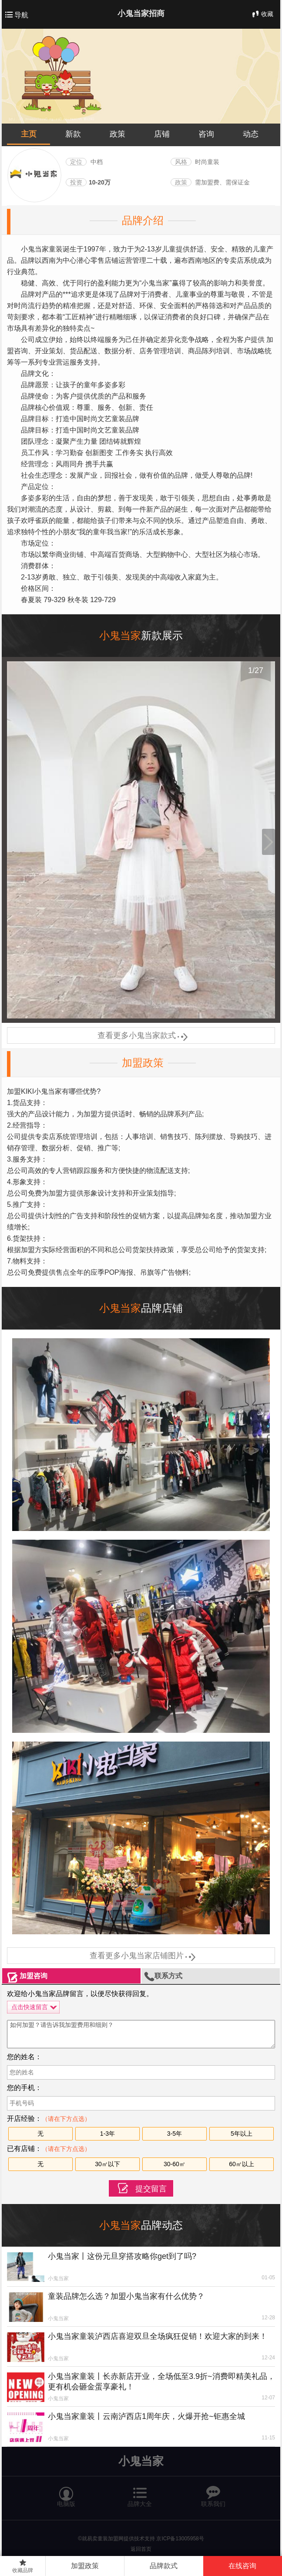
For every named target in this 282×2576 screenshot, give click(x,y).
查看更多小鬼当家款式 (141, 1035)
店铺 (162, 134)
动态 (250, 134)
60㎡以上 (241, 2164)
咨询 (206, 134)
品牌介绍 (143, 220)
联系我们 (213, 2493)
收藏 (262, 13)
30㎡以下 (107, 2164)
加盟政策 (143, 1063)
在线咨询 (242, 2565)
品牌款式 (164, 2565)
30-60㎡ (174, 2164)
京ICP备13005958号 (180, 2539)
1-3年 (107, 2133)
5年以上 (241, 2133)
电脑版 (66, 2493)
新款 (73, 134)
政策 (117, 134)
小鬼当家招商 (141, 13)
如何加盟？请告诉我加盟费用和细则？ (141, 2034)
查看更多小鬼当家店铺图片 (141, 1955)
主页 (29, 134)
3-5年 (174, 2133)
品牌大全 (140, 2493)
